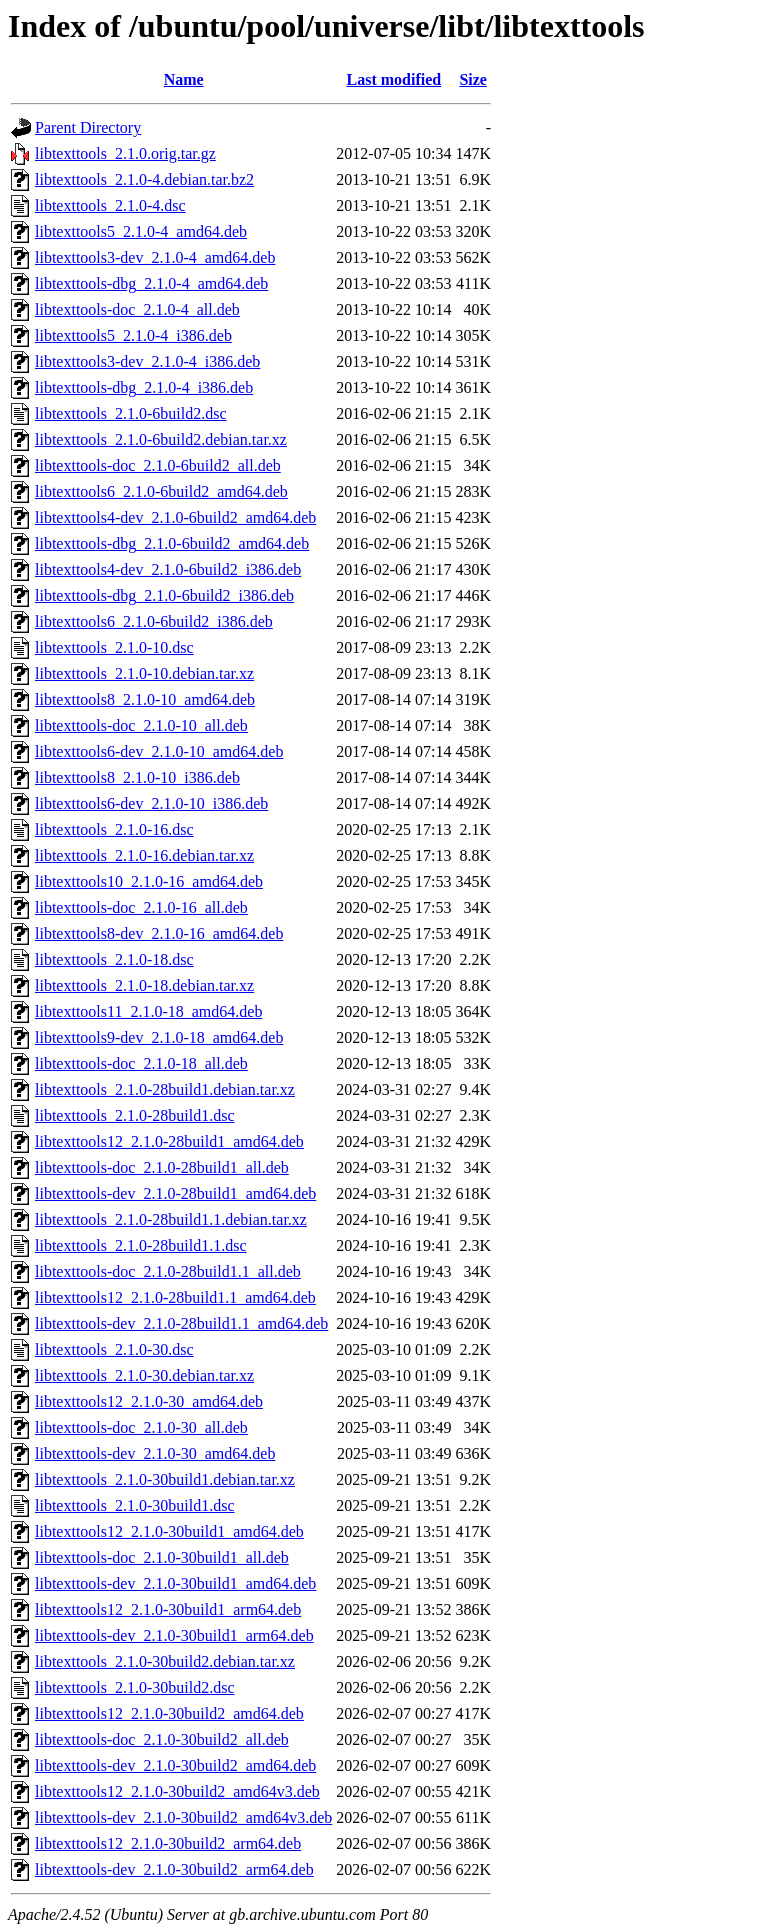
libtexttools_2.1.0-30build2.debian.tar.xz (165, 1661)
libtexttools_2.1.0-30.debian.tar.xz (144, 1375)
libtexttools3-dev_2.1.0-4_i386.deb (147, 361)
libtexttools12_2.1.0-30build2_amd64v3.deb (177, 1791)
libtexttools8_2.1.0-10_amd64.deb (145, 699)
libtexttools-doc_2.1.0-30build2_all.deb (162, 1739)
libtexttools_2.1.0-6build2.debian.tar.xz (161, 439)
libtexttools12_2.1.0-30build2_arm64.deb (168, 1843)
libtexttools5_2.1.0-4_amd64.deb (141, 231)
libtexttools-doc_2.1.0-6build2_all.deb (158, 465)
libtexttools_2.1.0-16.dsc (114, 829)
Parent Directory (88, 127)
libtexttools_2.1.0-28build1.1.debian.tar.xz (171, 1219)
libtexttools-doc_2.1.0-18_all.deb (141, 1063)
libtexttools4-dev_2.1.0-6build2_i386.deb (168, 569)
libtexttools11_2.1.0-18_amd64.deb (148, 1011)
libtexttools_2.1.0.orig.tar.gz (125, 153)
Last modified (394, 79)
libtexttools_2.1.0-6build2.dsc (131, 413)
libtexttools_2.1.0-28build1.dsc (135, 1115)
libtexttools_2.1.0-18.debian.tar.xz (144, 985)
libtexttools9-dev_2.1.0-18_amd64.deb (159, 1037)
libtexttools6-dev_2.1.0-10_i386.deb (151, 803)
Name (184, 79)
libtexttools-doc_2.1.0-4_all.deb (137, 309)
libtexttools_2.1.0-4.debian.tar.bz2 (144, 179)
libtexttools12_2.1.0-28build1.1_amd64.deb (175, 1297)
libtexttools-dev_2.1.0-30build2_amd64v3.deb (183, 1817)
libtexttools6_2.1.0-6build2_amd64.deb (161, 491)
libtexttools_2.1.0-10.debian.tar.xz (144, 673)
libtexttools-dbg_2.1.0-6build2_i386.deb (164, 595)
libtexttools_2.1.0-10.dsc (114, 647)
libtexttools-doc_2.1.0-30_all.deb (141, 1427)
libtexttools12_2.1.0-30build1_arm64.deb (168, 1609)
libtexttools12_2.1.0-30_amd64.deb (149, 1401)
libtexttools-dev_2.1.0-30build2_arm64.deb (174, 1869)
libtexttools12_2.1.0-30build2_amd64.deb (169, 1713)
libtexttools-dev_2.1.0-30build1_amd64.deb (175, 1583)
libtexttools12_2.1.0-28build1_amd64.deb (169, 1141)
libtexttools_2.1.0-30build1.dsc (135, 1505)
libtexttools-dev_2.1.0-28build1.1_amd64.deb (181, 1323)
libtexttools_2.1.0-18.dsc (114, 959)
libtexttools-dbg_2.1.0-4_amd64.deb (151, 283)
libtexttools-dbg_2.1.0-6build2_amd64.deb (172, 543)
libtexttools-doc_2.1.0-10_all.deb (141, 725)
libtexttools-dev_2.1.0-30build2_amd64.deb (175, 1765)
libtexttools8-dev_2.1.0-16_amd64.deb (159, 933)
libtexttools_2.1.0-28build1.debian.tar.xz (165, 1089)
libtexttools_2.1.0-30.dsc (114, 1349)
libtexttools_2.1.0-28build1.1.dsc (141, 1245)
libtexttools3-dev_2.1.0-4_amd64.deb (155, 257)
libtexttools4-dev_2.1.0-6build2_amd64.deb (175, 517)
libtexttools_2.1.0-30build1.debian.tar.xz (165, 1479)
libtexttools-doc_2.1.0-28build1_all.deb (162, 1167)
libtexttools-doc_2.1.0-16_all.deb (141, 907)
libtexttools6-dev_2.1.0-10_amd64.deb (159, 751)
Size (473, 79)
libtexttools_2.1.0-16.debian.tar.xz (144, 855)
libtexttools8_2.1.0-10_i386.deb (137, 777)
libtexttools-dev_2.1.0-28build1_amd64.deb (175, 1193)
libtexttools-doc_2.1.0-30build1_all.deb (162, 1557)
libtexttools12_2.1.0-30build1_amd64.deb (169, 1531)
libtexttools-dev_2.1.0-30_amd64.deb (155, 1453)
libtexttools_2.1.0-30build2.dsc (135, 1687)
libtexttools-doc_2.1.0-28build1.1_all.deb (168, 1271)
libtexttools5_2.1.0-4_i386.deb (133, 335)
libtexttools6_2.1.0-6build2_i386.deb (154, 621)
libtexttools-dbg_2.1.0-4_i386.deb (144, 387)
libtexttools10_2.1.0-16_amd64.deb (149, 881)
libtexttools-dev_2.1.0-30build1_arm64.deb (174, 1635)
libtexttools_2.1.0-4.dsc (110, 205)
